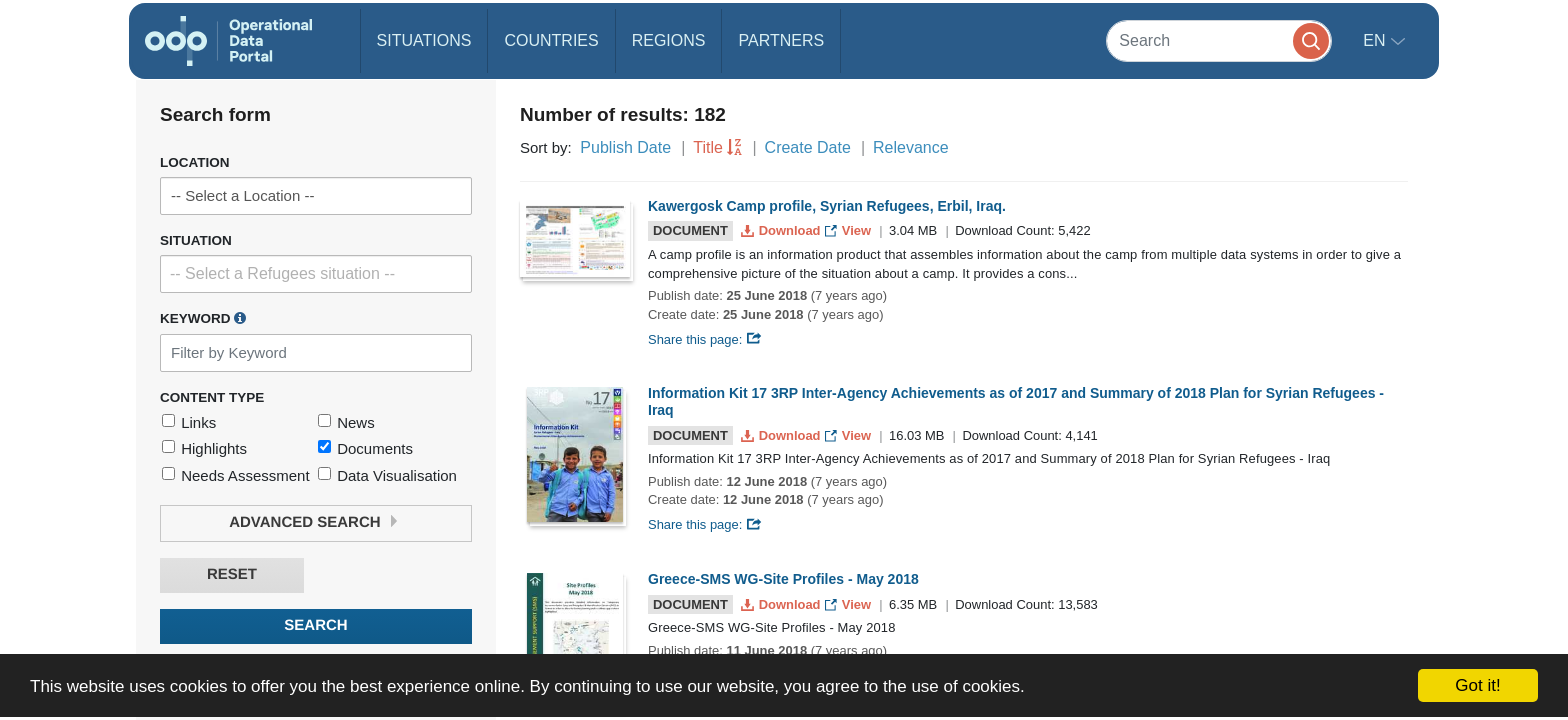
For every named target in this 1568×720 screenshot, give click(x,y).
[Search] (1219, 40)
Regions (669, 40)
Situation (196, 240)
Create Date (808, 147)
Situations (424, 40)
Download (782, 230)
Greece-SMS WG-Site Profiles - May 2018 (783, 579)
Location (195, 162)
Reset (232, 574)
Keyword (203, 318)
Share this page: (705, 339)
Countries (551, 40)
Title (708, 147)
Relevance (911, 147)
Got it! (1477, 685)
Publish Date (625, 147)
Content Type (212, 397)
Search (315, 625)
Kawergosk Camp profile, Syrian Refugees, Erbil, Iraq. (827, 206)
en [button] (1376, 40)
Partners (781, 40)
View (849, 230)
